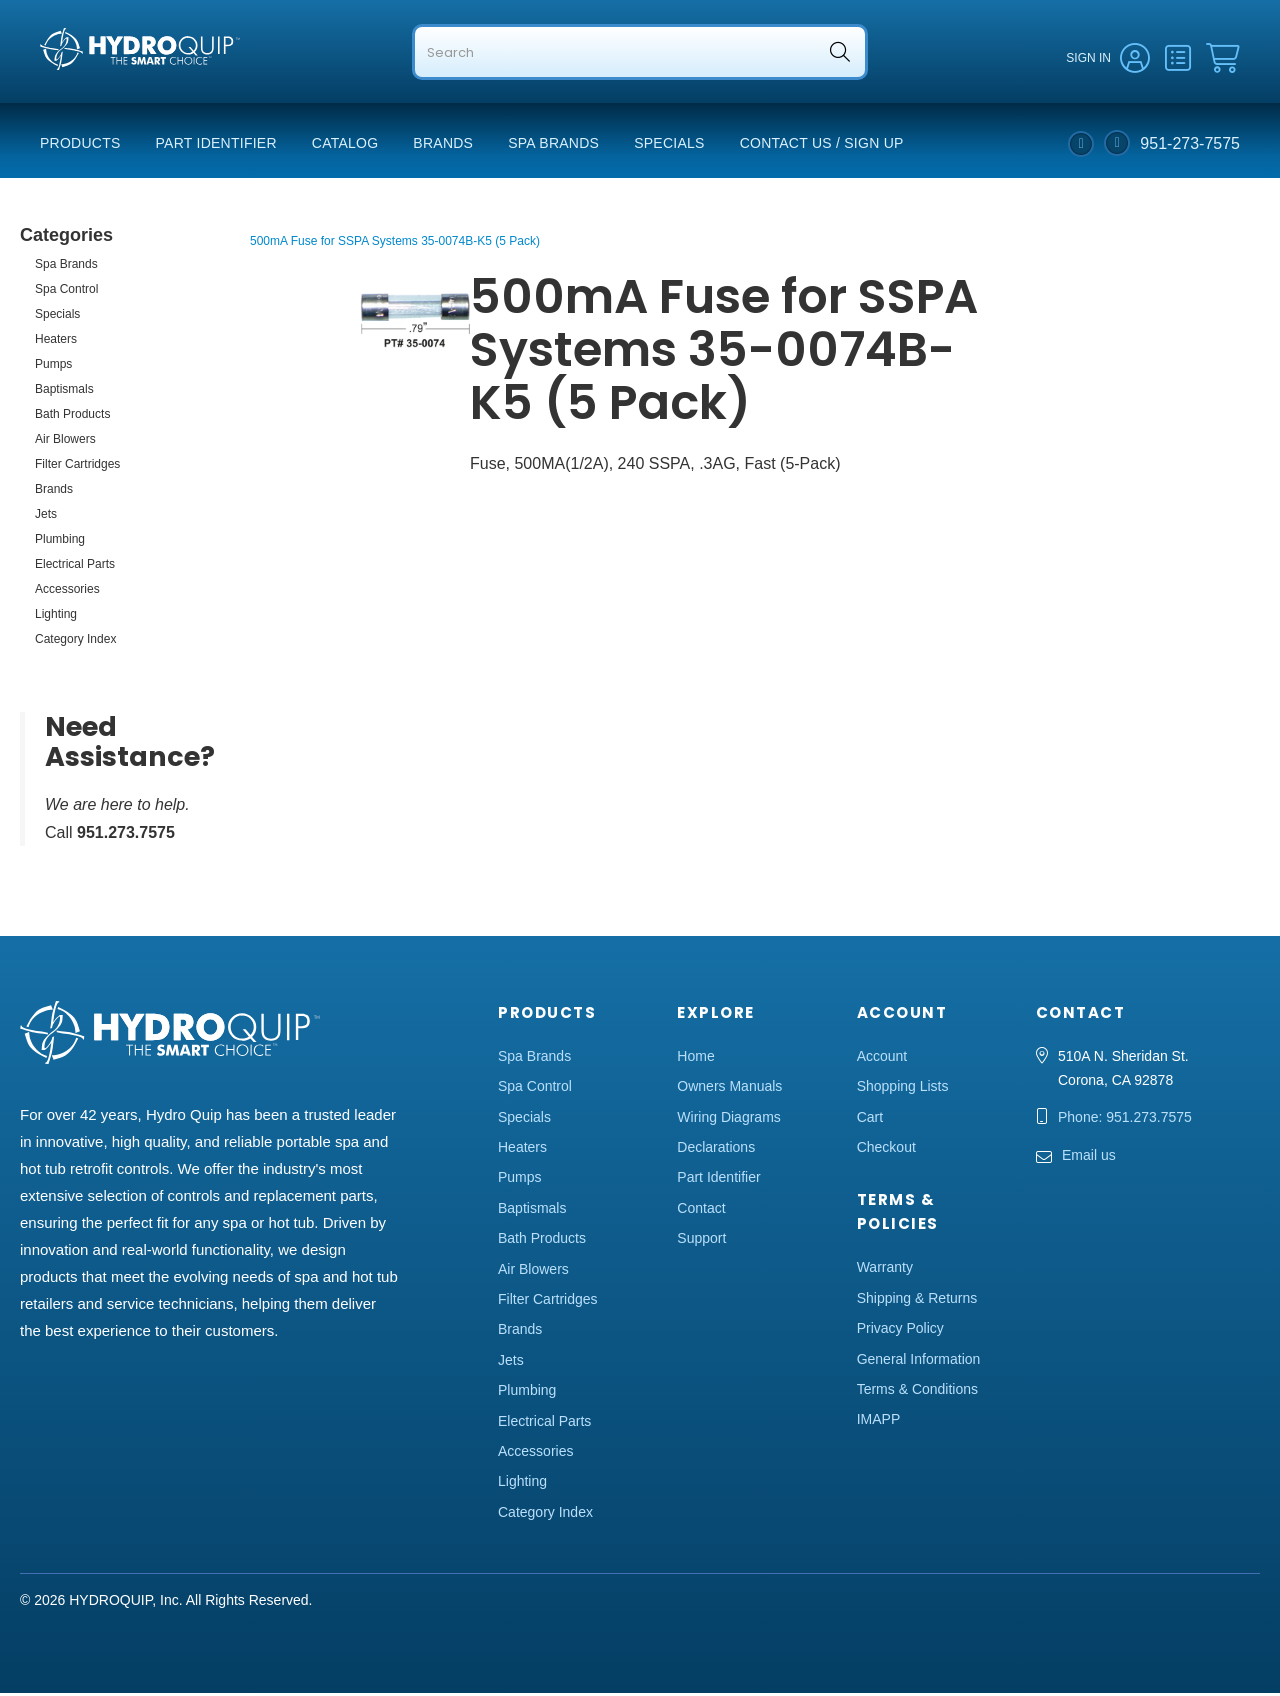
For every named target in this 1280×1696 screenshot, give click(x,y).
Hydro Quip (80, 91)
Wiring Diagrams (728, 1120)
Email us (1089, 1158)
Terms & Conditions (917, 1392)
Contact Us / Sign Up (822, 146)
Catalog (345, 146)
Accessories (67, 592)
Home (695, 1059)
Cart (870, 1120)
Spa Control (66, 292)
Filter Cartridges (77, 467)
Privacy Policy (900, 1331)
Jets (46, 517)
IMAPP (879, 1422)
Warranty (885, 1270)
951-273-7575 (1190, 145)
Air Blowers (65, 442)
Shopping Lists (903, 1089)
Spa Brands (553, 146)
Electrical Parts (75, 567)
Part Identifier (216, 146)
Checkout (886, 1150)
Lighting (56, 617)
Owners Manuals (729, 1089)
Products (80, 146)
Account (882, 1059)
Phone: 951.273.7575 (1125, 1120)
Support (701, 1241)
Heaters (56, 342)
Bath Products (72, 417)
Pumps (53, 367)
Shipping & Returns (917, 1301)
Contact (701, 1211)
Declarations (716, 1150)
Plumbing (60, 542)
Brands (443, 146)
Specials (669, 146)
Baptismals (64, 392)
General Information (919, 1361)
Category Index (75, 642)
